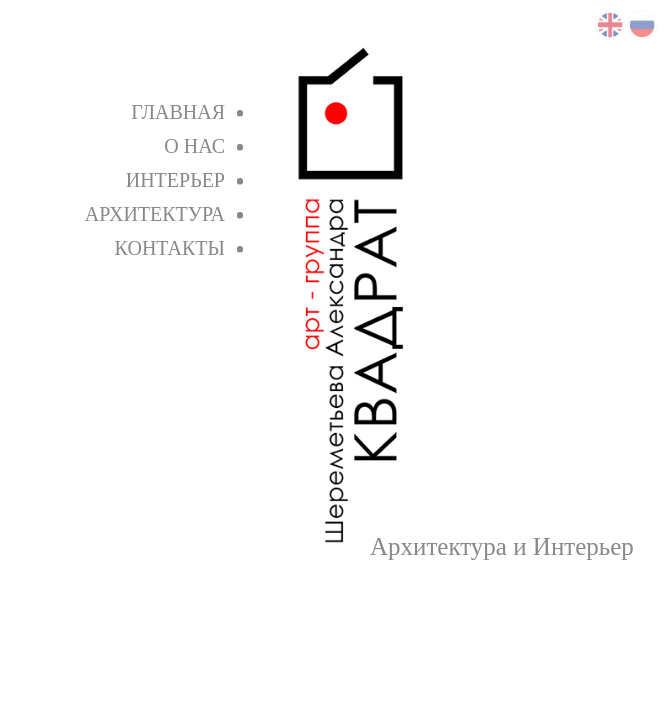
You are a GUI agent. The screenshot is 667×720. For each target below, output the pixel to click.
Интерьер (175, 180)
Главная (178, 112)
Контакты (170, 248)
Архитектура (155, 214)
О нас (194, 146)
